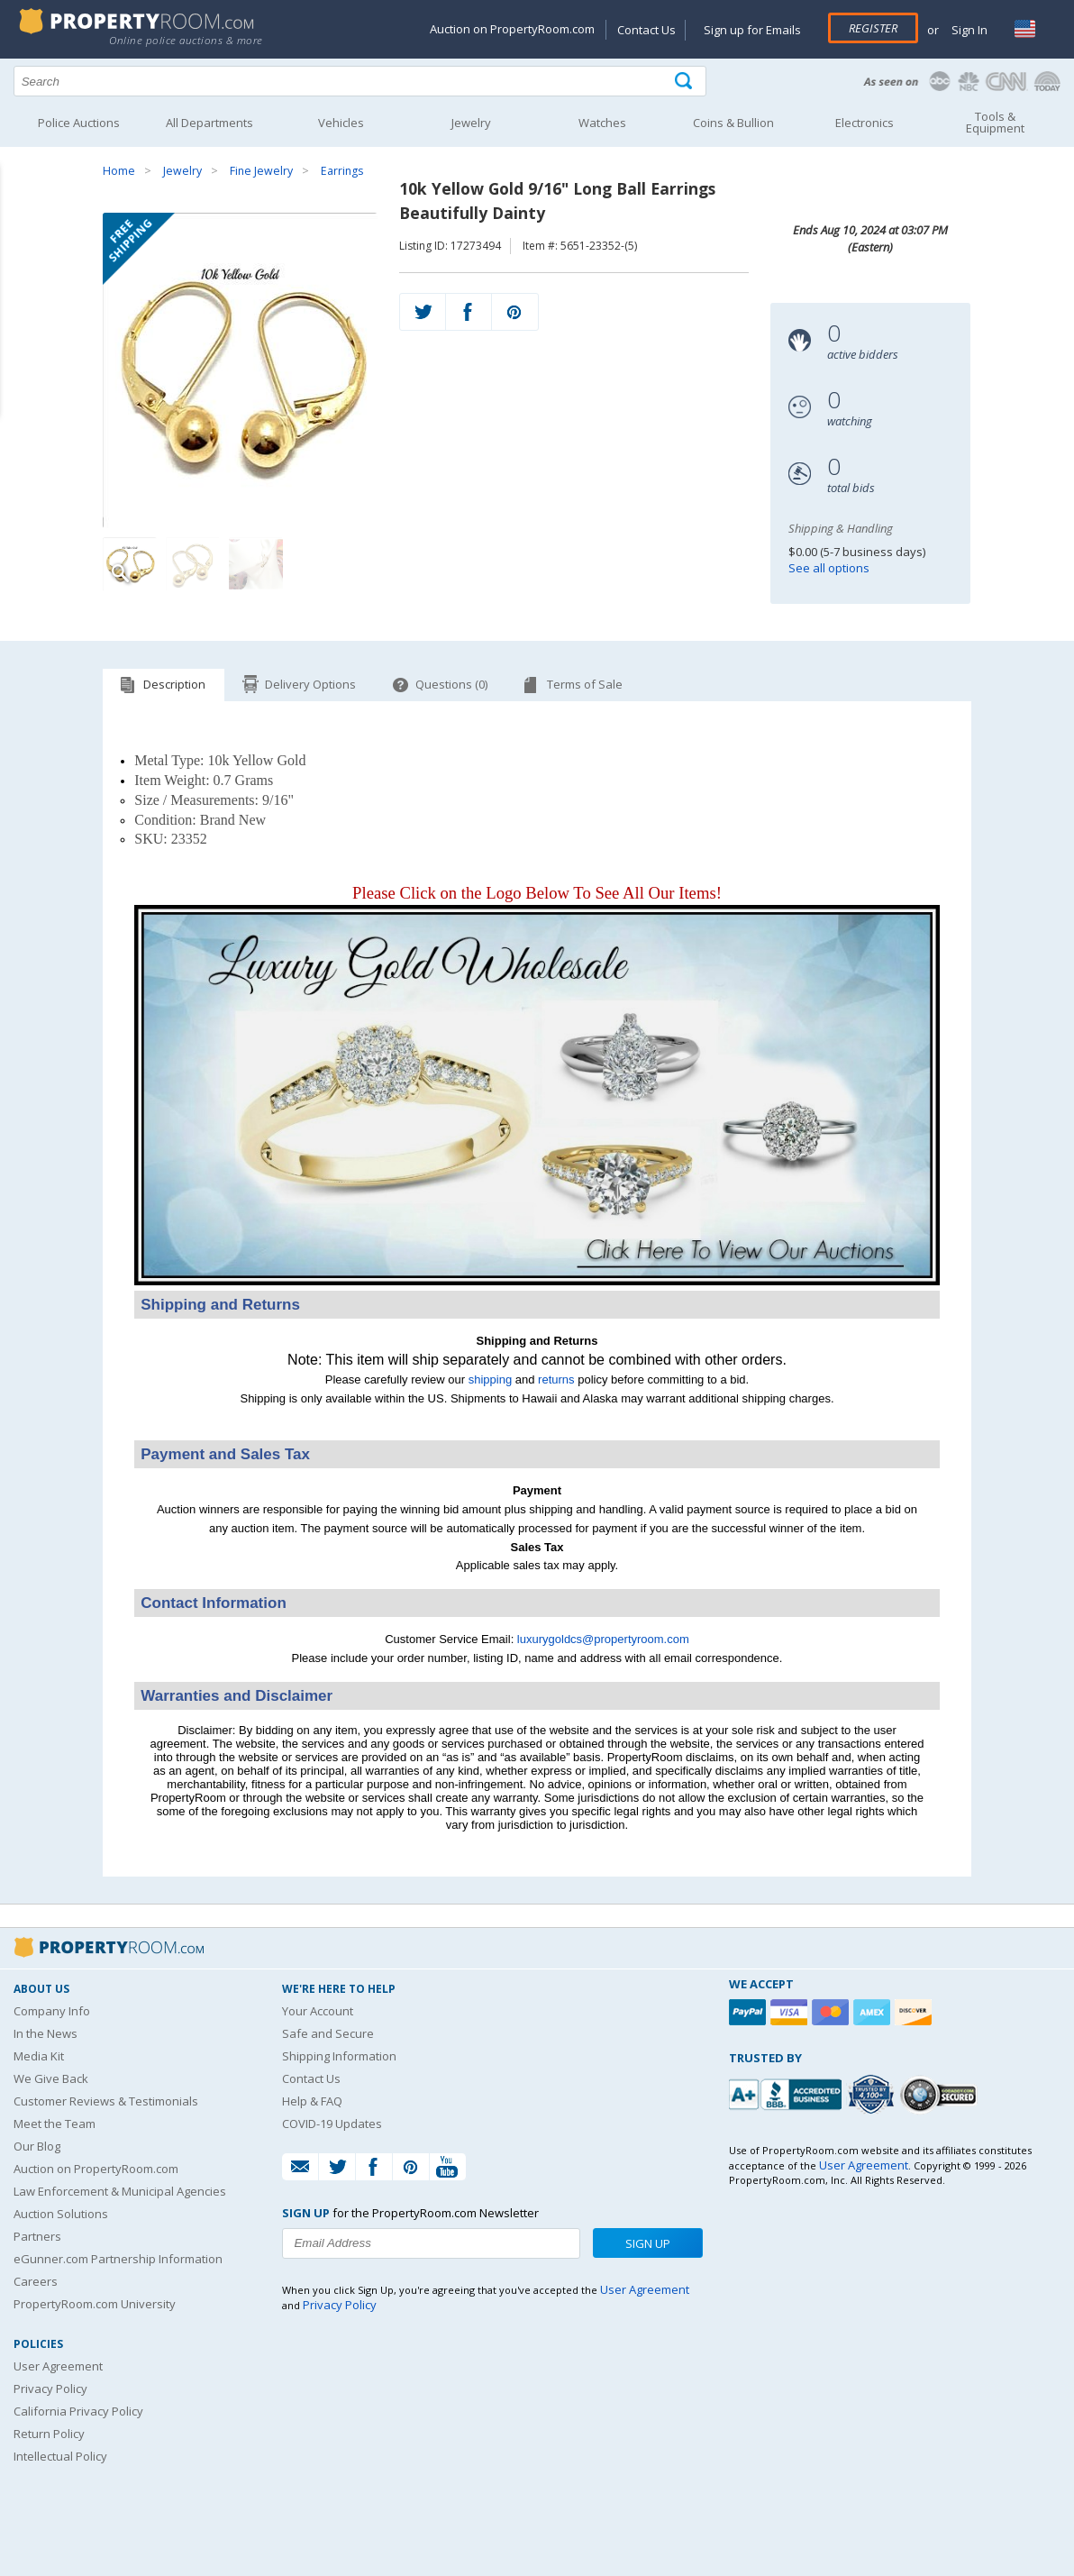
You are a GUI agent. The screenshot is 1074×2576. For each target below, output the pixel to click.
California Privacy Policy (78, 2411)
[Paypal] (749, 2012)
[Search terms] (360, 81)
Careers (36, 2281)
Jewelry (182, 170)
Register (873, 28)
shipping (490, 1379)
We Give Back (51, 2078)
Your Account (317, 2011)
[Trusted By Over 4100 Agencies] (873, 2094)
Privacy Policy (50, 2388)
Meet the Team (55, 2123)
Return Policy (49, 2433)
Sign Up (647, 2243)
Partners (37, 2236)
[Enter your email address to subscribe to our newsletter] (431, 2243)
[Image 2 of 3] (193, 564)
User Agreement (58, 2366)
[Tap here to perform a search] (685, 81)
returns (556, 1379)
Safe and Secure (328, 2033)
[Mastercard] (832, 2012)
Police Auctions (79, 122)
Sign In (968, 30)
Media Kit (39, 2056)
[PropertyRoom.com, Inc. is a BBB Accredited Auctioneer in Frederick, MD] (787, 2092)
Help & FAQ (312, 2101)
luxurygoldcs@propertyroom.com (603, 1639)
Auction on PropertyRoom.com (512, 29)
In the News (45, 2033)
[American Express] (874, 2012)
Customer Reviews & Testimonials (106, 2101)
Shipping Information (339, 2056)
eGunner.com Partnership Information (118, 2259)
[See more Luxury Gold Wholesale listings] (536, 1281)
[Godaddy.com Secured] (941, 2094)
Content (17, 229)
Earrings (342, 170)
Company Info (52, 2011)
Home (119, 170)
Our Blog (37, 2146)
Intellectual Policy (60, 2456)
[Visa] (791, 2012)
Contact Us (646, 30)
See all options (828, 568)
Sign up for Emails (752, 30)
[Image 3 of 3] (256, 564)
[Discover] (915, 2012)
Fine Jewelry (261, 170)
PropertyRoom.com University (95, 2304)
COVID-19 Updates (332, 2123)
